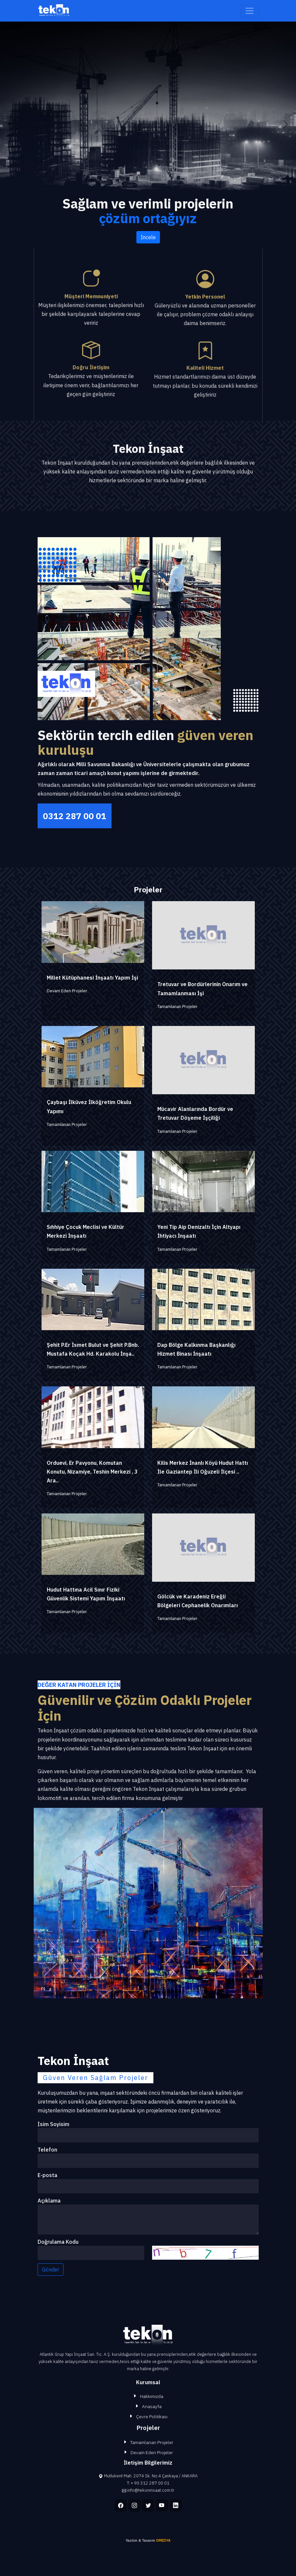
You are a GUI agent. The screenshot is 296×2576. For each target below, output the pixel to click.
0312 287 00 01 (74, 815)
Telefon (47, 2149)
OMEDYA (163, 2540)
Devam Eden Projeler (152, 2452)
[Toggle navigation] (249, 10)
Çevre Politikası (151, 2416)
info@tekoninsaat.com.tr (150, 2490)
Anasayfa (152, 2406)
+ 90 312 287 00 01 (150, 2483)
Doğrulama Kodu (58, 2241)
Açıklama (49, 2200)
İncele (148, 237)
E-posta (47, 2175)
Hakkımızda (151, 2396)
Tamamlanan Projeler (151, 2442)
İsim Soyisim (53, 2124)
